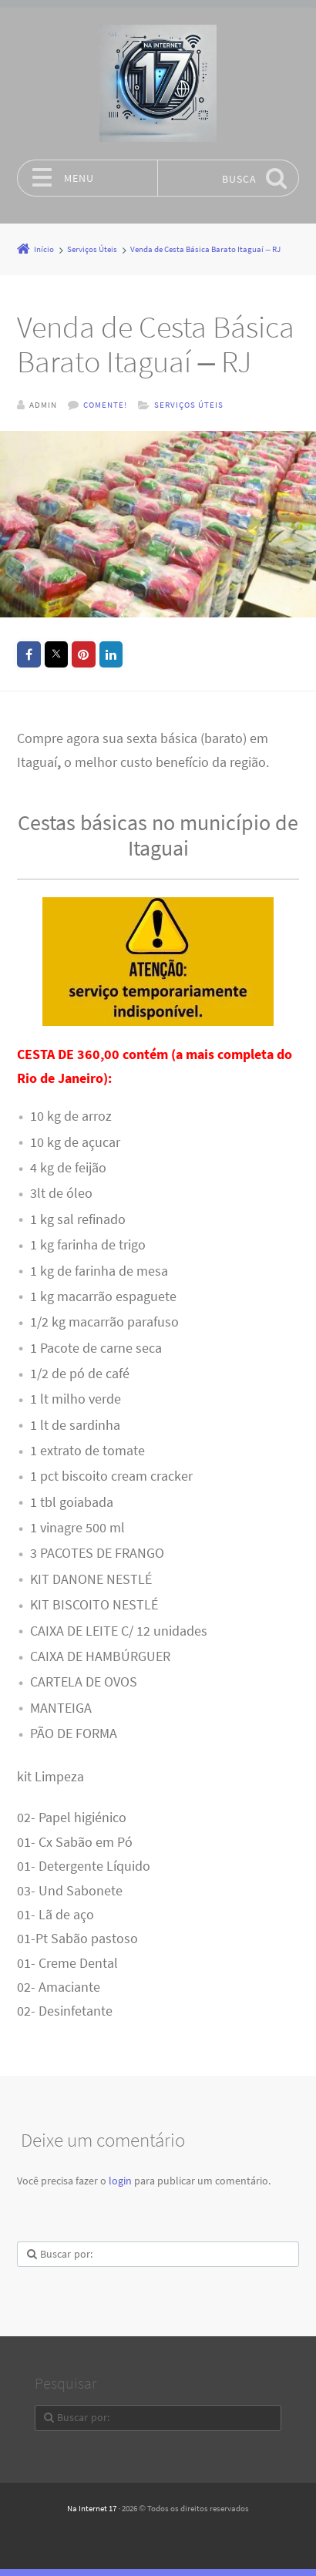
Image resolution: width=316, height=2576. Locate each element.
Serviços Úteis (189, 404)
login (120, 2180)
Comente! (105, 404)
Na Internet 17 (91, 2507)
